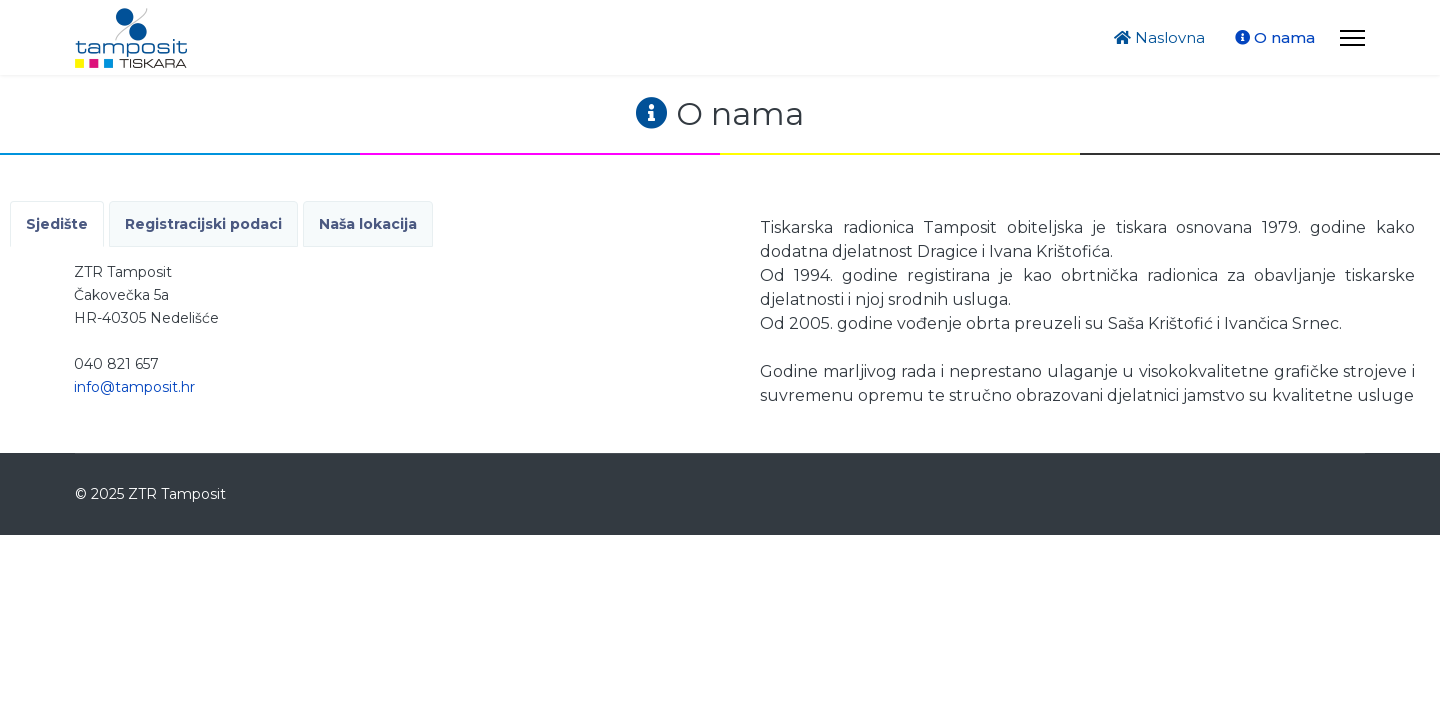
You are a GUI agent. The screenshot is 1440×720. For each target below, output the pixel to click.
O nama (1275, 37)
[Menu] (1352, 37)
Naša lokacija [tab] (368, 224)
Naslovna (1159, 37)
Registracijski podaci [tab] (203, 224)
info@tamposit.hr (134, 387)
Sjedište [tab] (57, 224)
